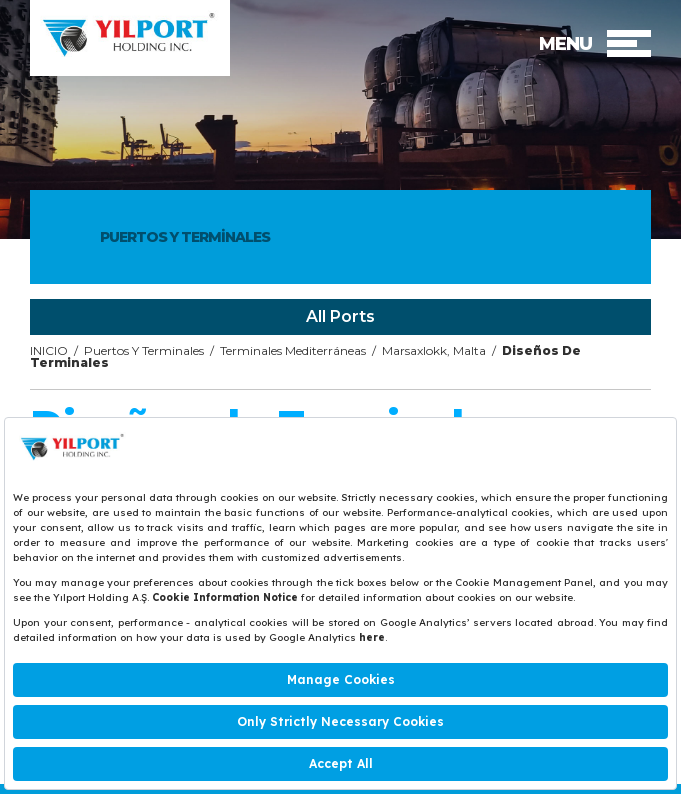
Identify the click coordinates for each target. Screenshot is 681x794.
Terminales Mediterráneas (293, 350)
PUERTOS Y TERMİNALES (185, 237)
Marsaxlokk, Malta (434, 350)
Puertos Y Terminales (144, 350)
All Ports (340, 316)
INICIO (49, 350)
